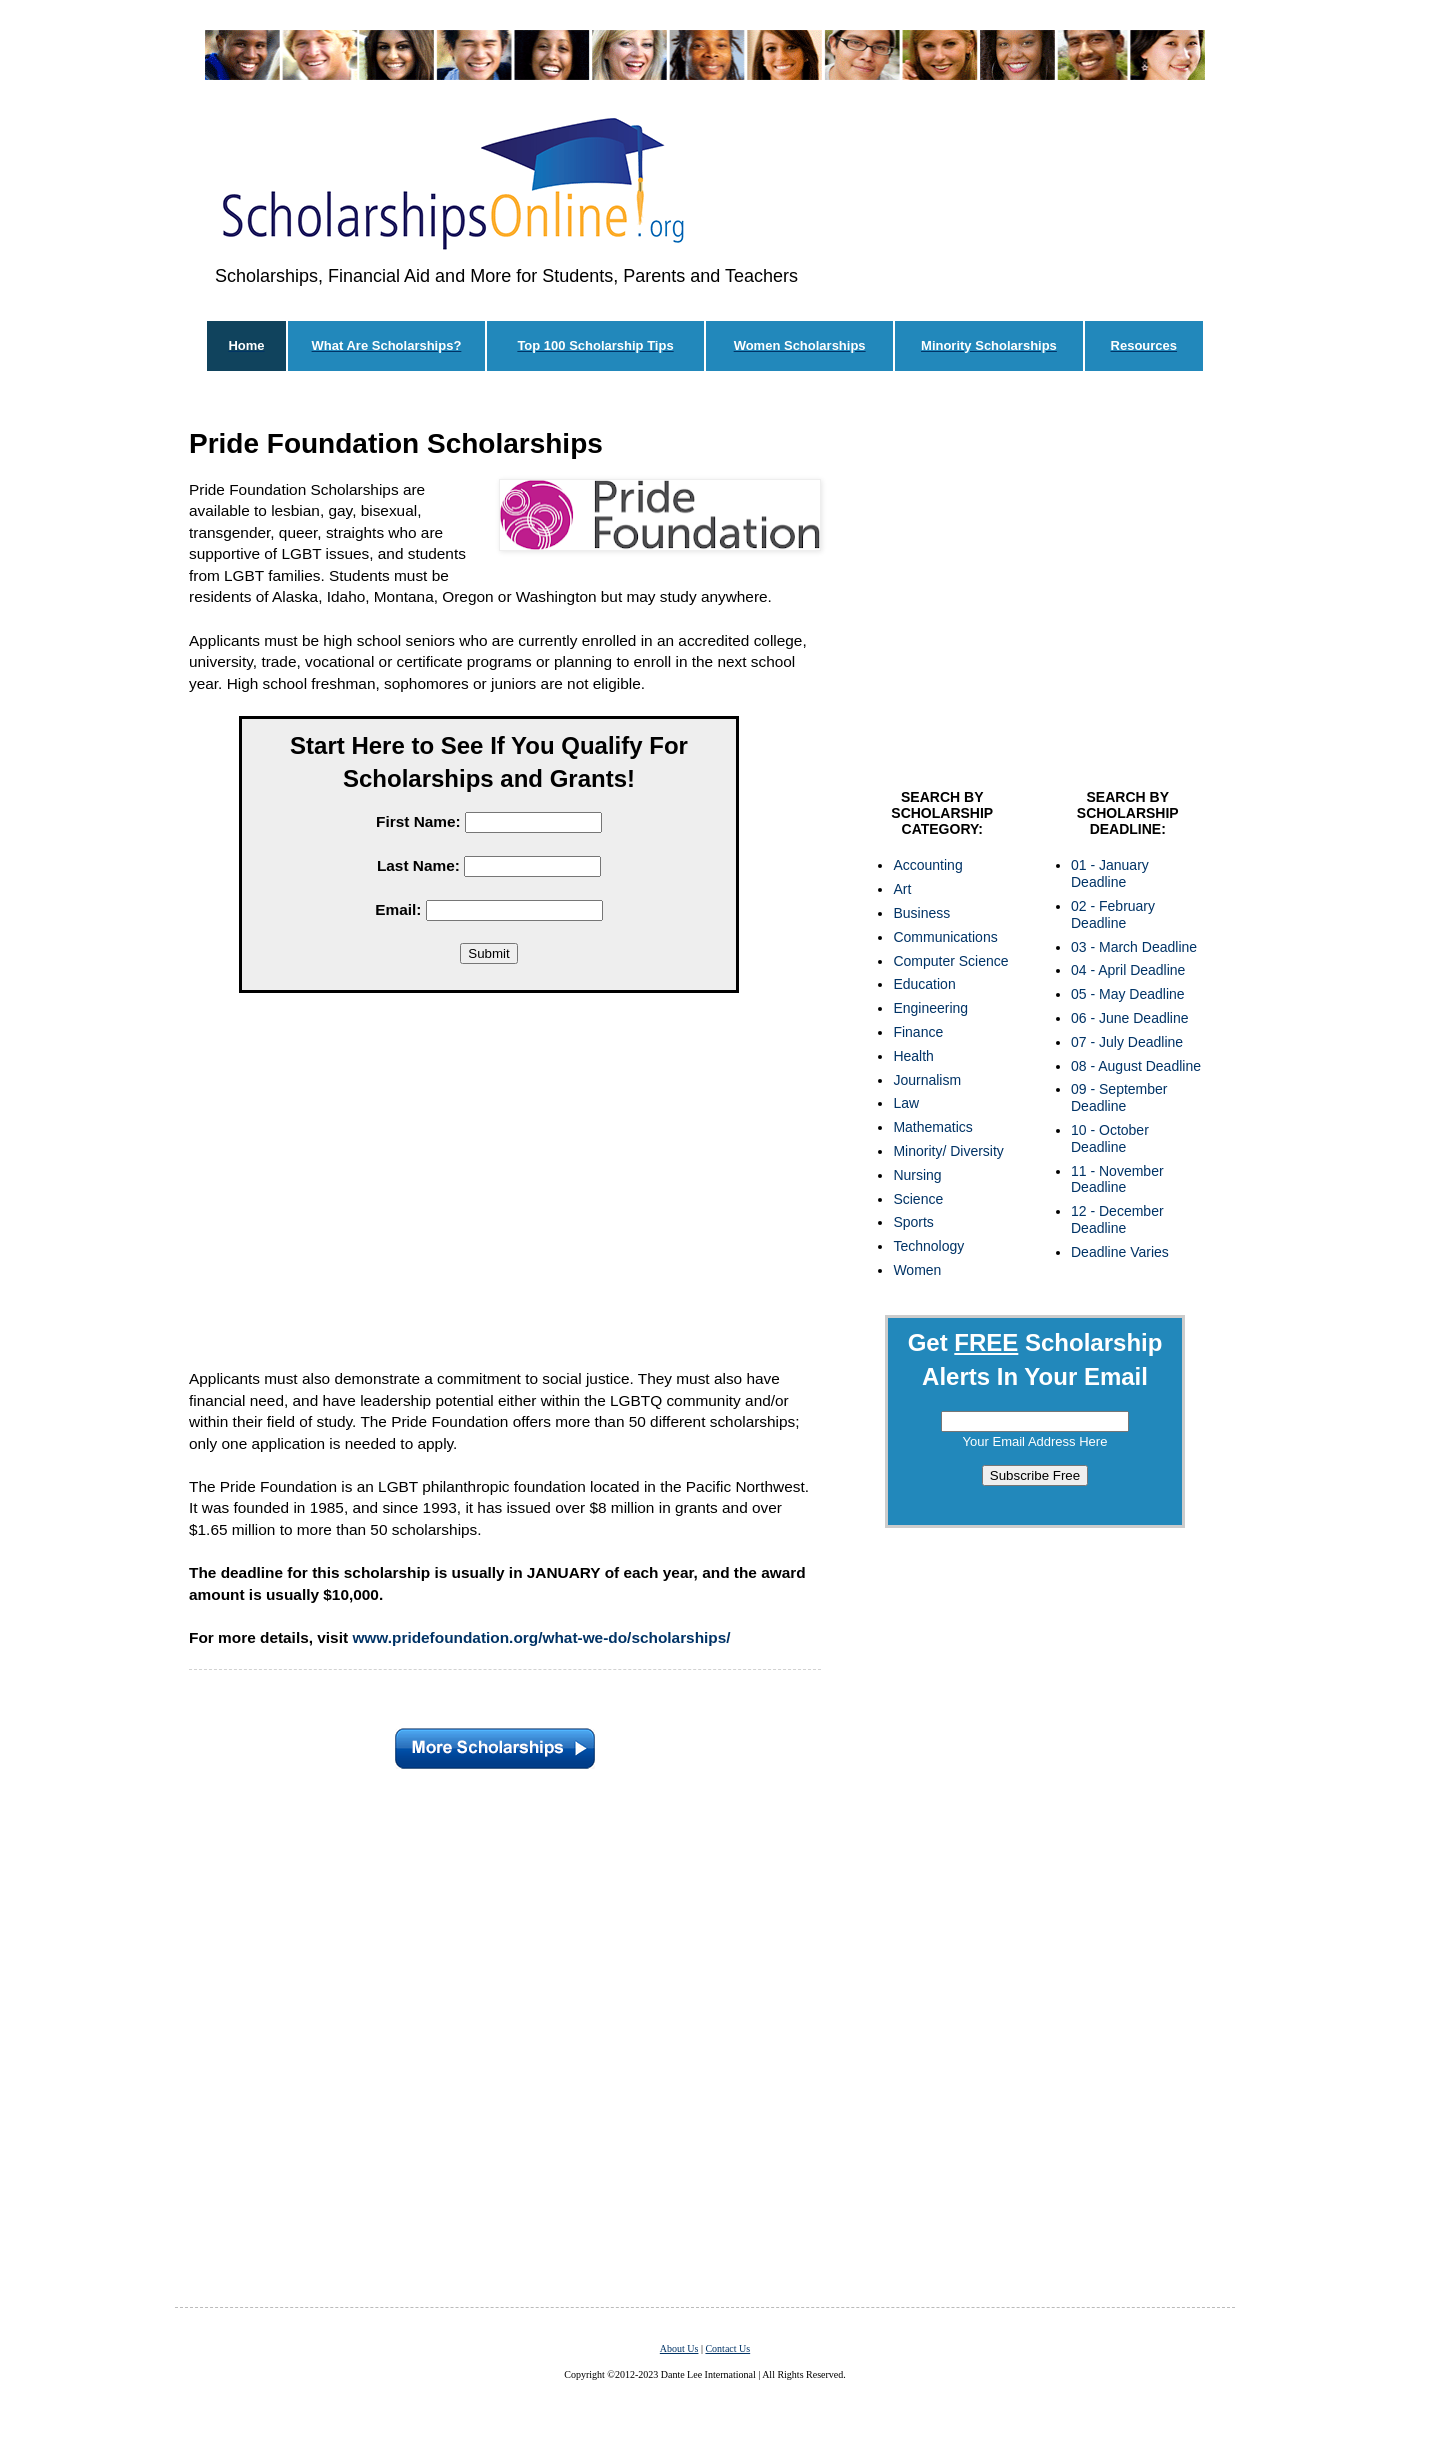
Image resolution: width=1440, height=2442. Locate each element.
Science (918, 1199)
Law (906, 1103)
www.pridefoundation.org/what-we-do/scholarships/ (541, 1637)
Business (921, 913)
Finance (918, 1032)
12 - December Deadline (1117, 1219)
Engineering (930, 1008)
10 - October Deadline (1110, 1138)
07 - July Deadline (1127, 1042)
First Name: (418, 821)
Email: (398, 909)
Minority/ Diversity (948, 1151)
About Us (679, 2348)
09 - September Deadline (1119, 1097)
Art (902, 889)
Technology (928, 1246)
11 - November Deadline (1117, 1179)
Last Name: (418, 865)
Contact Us (727, 2348)
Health (913, 1056)
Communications (945, 937)
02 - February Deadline (1113, 914)
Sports (913, 1222)
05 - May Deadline (1128, 994)
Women (917, 1270)
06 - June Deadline (1130, 1018)
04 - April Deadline (1128, 970)
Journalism (927, 1080)
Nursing (917, 1175)
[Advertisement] (489, 1185)
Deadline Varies (1120, 1252)
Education (924, 984)
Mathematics (932, 1127)
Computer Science (950, 961)
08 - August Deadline (1136, 1066)
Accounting (927, 865)
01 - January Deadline (1110, 873)
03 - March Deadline (1134, 947)
